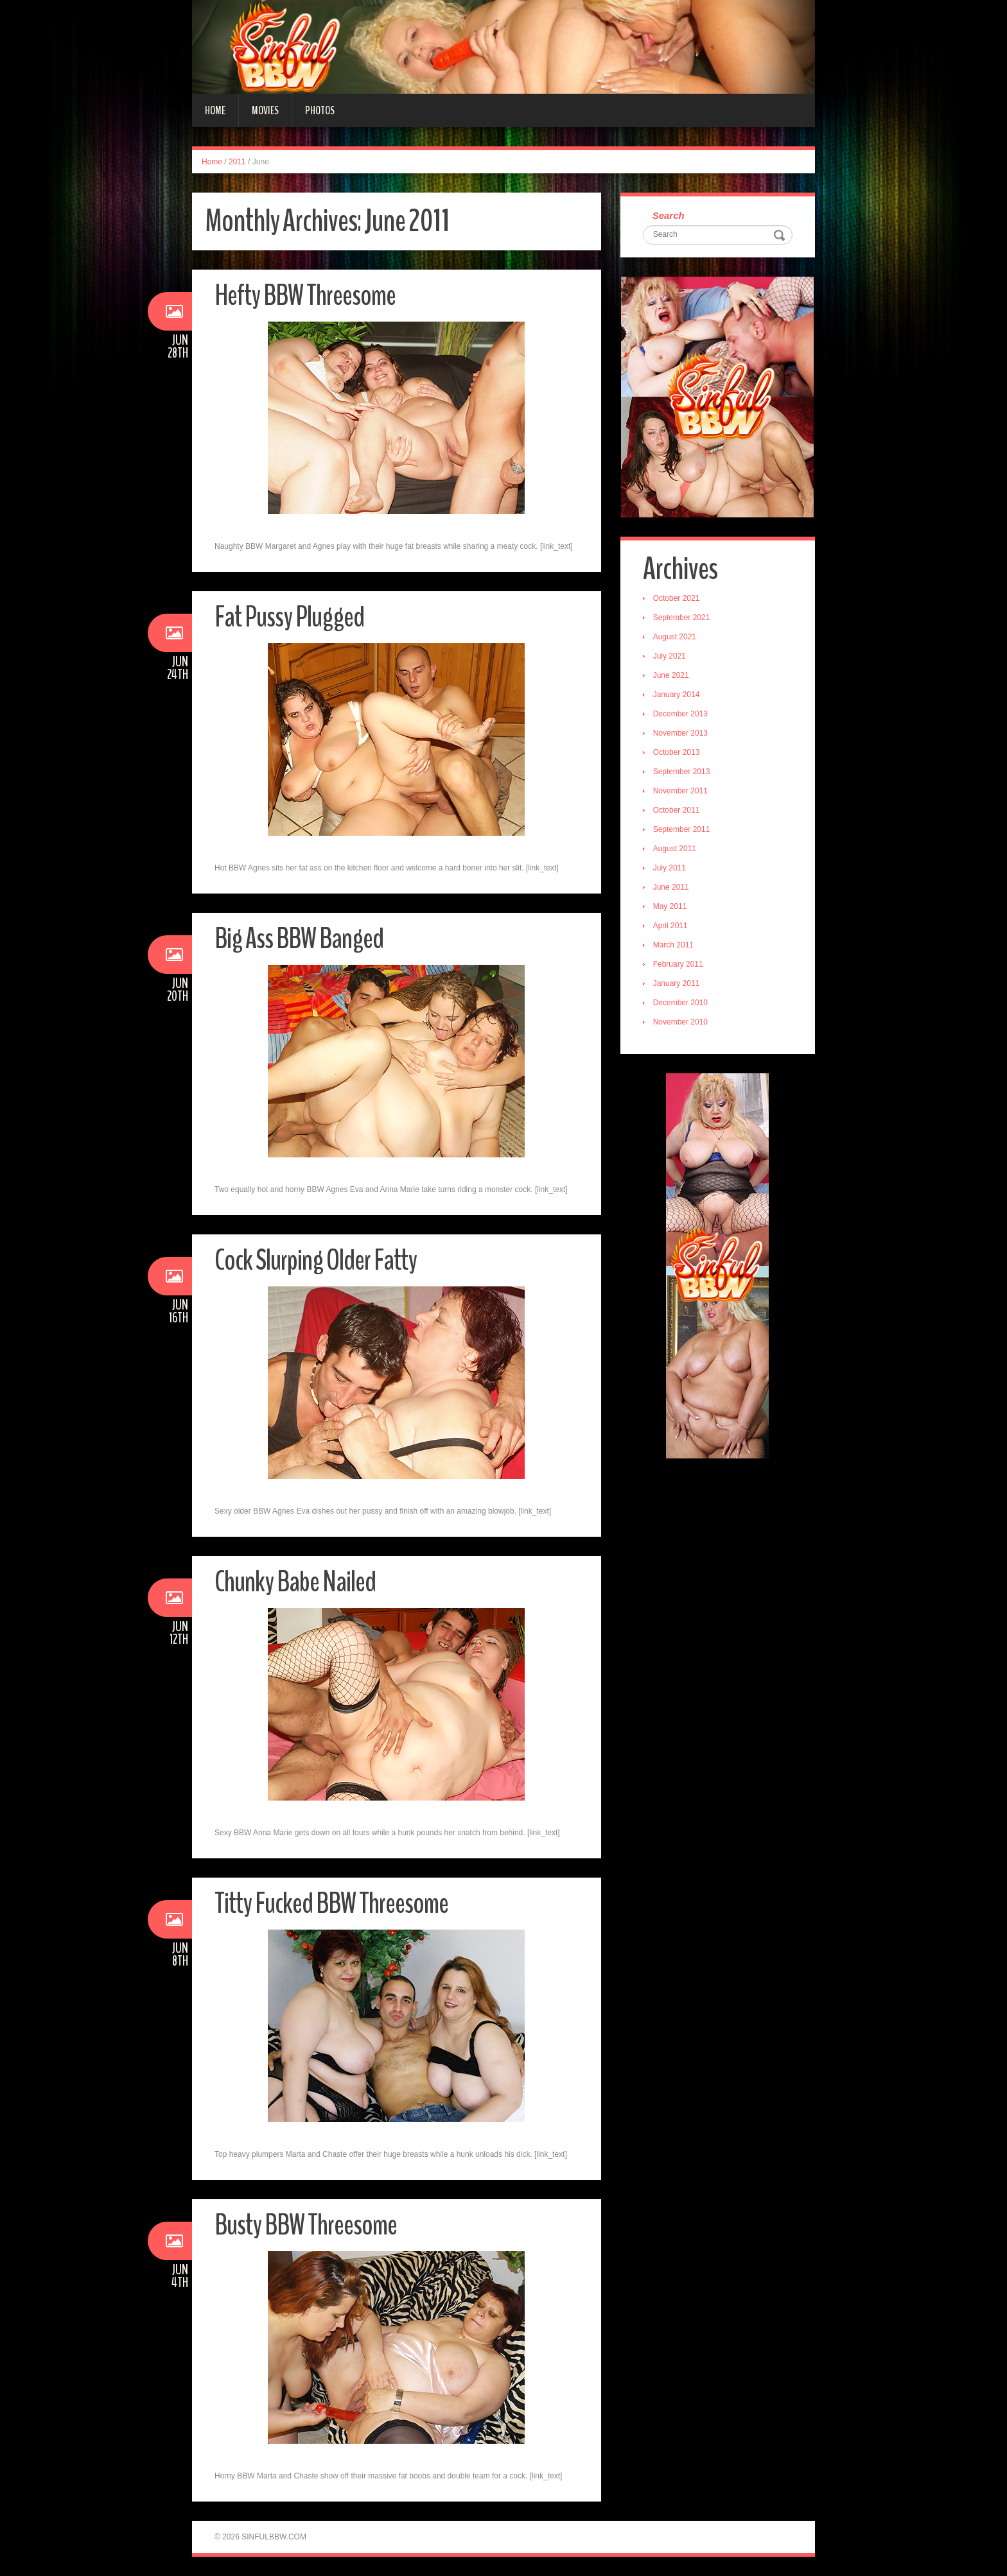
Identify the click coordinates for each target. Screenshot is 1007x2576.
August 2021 (674, 636)
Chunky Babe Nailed (295, 1582)
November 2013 (680, 733)
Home (215, 110)
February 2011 (678, 964)
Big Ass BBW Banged (299, 938)
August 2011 (674, 848)
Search (668, 215)
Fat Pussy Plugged (289, 617)
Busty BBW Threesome (306, 2225)
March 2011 (673, 944)
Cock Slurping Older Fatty (316, 1260)
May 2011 (670, 906)
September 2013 (681, 771)
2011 (237, 161)
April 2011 (670, 925)
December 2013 (680, 713)
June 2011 (671, 887)
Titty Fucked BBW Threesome (331, 1903)
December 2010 (680, 1002)
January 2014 (676, 694)
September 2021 (681, 617)
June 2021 (671, 675)
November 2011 (680, 790)
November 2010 (680, 1021)
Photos (320, 110)
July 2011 (669, 867)
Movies (265, 110)
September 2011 (681, 829)
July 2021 (669, 656)
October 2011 (676, 810)
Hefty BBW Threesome (305, 295)
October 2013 (676, 752)
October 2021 (676, 598)
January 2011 (676, 983)
